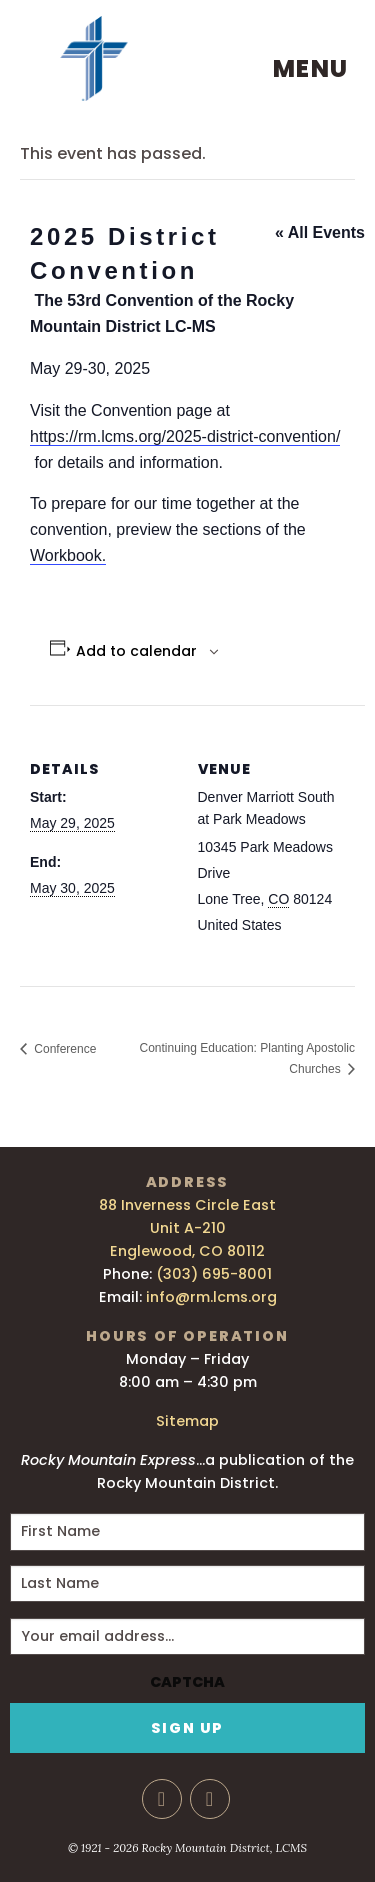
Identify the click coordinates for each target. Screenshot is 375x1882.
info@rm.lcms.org (211, 1297)
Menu (311, 68)
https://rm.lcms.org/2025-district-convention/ (185, 436)
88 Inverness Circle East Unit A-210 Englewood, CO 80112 (187, 1228)
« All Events (320, 232)
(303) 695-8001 (214, 1274)
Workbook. (68, 555)
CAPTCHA (187, 1682)
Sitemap (187, 1421)
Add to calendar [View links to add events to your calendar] (136, 651)
